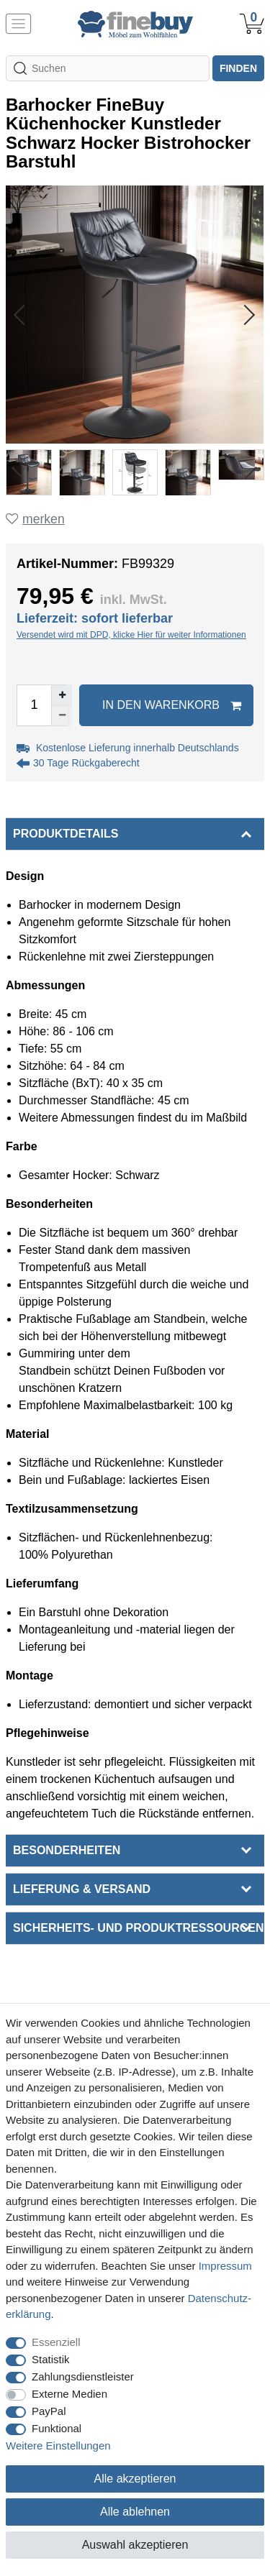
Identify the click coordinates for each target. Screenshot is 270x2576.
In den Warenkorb (171, 705)
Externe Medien (69, 2394)
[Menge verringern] (62, 715)
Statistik (51, 2359)
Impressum (225, 2266)
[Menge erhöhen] (62, 695)
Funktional (56, 2428)
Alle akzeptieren (135, 2478)
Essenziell (56, 2342)
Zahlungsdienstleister (83, 2376)
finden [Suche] (238, 68)
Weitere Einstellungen (58, 2445)
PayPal (49, 2411)
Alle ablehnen (135, 2512)
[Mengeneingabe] (34, 705)
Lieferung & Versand (81, 1889)
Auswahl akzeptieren (135, 2545)
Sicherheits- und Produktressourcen (138, 1928)
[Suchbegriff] (108, 68)
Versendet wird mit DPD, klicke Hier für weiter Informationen (131, 635)
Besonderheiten (66, 1850)
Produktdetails (65, 834)
